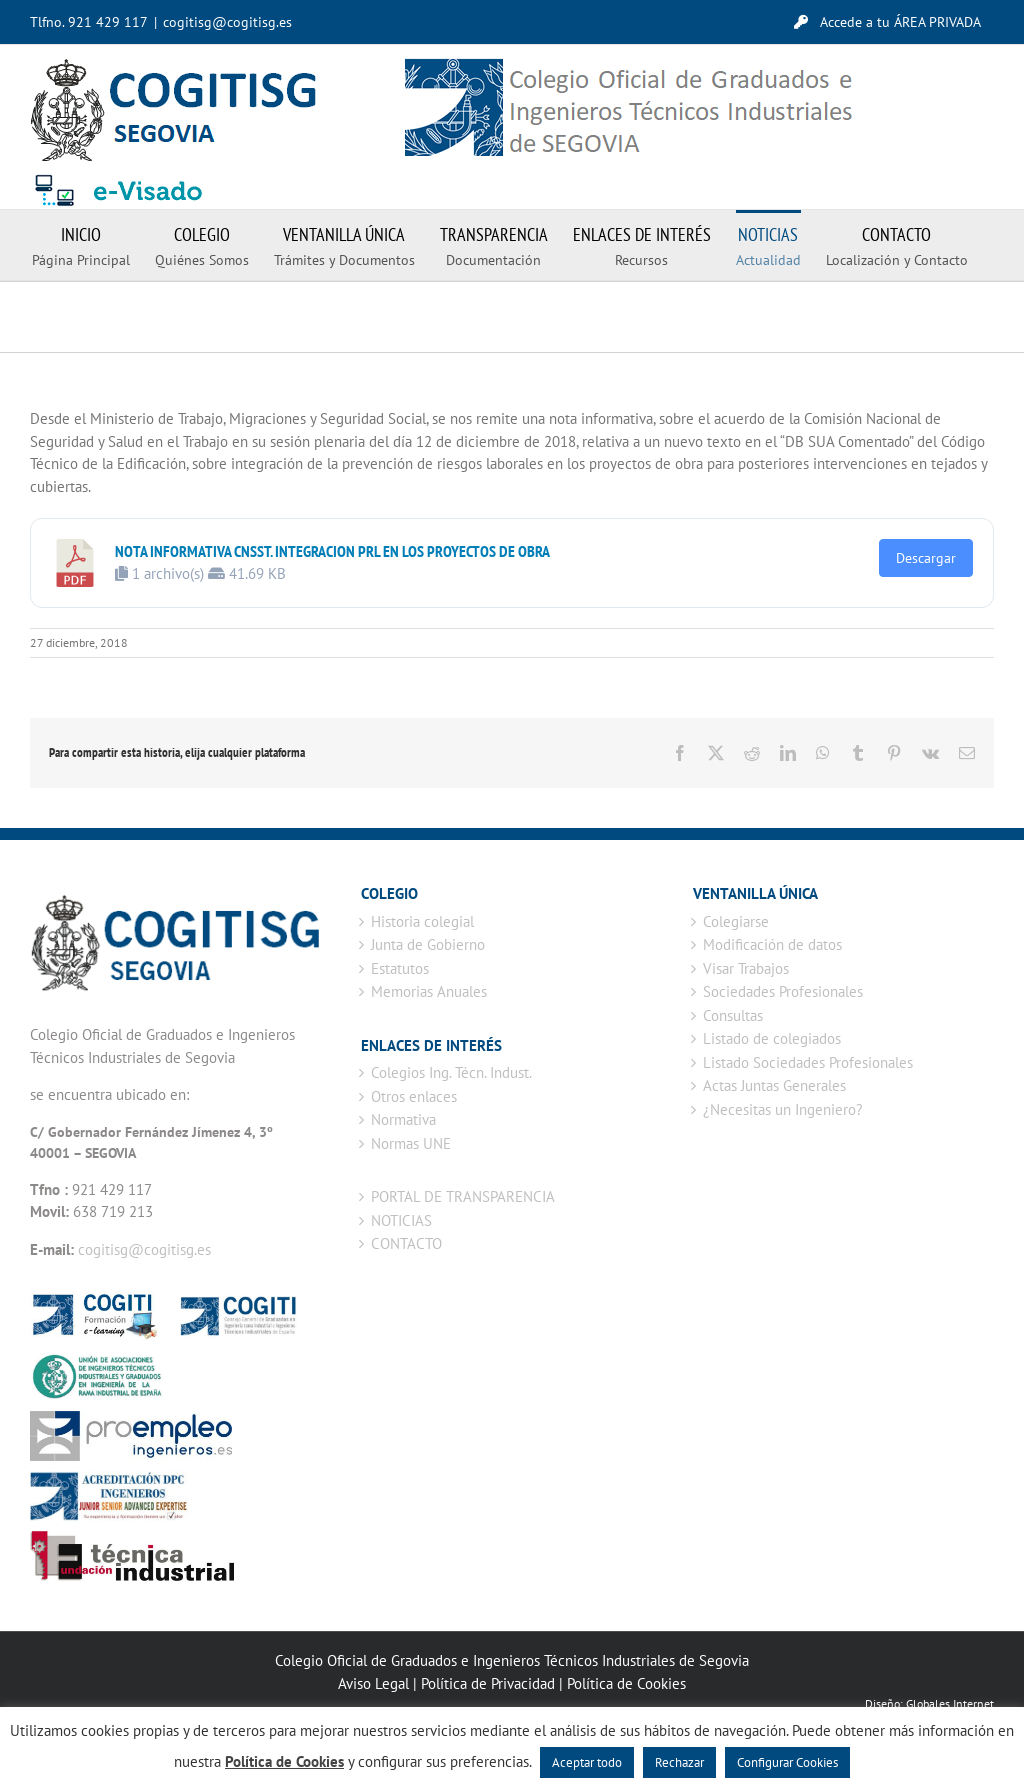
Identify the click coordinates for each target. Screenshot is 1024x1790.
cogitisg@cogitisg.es (227, 22)
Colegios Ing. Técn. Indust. (451, 1072)
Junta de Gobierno (428, 944)
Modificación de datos (772, 944)
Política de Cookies (626, 1683)
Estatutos (400, 968)
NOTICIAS (401, 1220)
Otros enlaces (414, 1096)
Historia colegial (422, 921)
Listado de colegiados (772, 1038)
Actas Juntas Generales (774, 1085)
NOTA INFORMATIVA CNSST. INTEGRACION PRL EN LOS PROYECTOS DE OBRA (332, 551)
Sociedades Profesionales (783, 991)
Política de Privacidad (488, 1683)
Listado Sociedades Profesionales (808, 1062)
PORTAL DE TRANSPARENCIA (463, 1196)
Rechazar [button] (679, 1762)
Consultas (733, 1015)
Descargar (926, 558)
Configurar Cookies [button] (787, 1762)
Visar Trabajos (746, 968)
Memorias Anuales (429, 991)
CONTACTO (406, 1243)
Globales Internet (950, 1703)
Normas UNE (411, 1143)
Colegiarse (736, 921)
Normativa (403, 1119)
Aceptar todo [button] (587, 1762)
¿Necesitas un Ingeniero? (783, 1109)
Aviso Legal (373, 1683)
